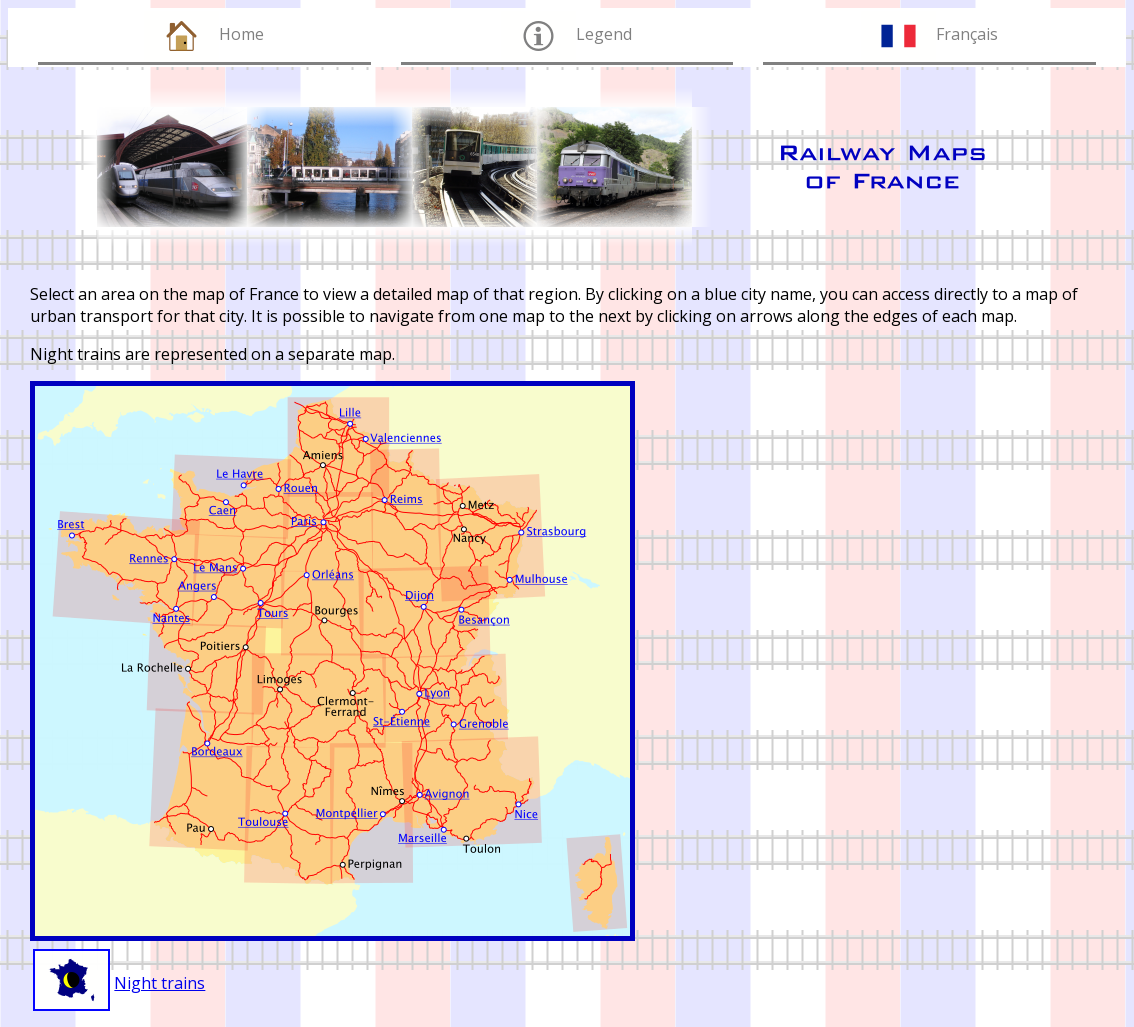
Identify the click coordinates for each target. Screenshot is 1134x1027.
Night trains (159, 983)
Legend (604, 34)
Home (241, 34)
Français (967, 34)
